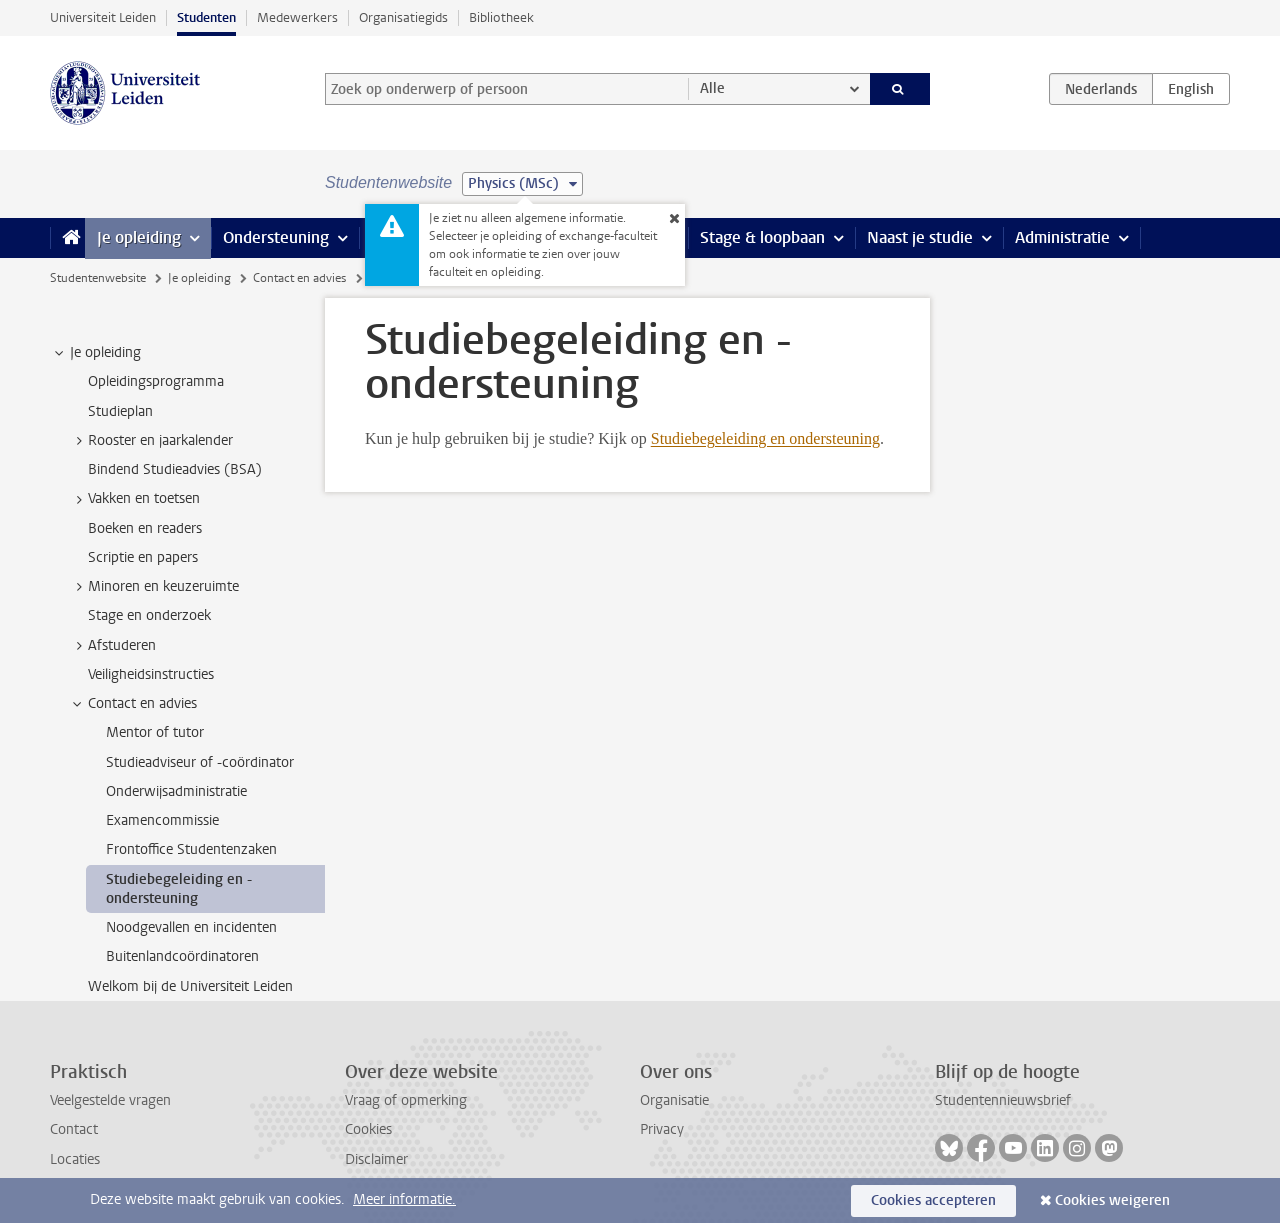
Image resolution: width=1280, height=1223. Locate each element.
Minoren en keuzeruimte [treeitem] (154, 587)
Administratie (1062, 237)
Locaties (75, 1159)
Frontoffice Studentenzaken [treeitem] (191, 849)
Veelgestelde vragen (110, 1100)
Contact (74, 1129)
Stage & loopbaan (762, 237)
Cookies (368, 1129)
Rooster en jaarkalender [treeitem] (151, 441)
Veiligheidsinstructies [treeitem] (151, 674)
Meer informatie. (404, 1199)
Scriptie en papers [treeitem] (143, 557)
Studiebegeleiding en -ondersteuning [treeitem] (179, 889)
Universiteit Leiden (103, 17)
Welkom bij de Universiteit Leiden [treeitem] (190, 986)
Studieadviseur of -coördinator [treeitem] (200, 762)
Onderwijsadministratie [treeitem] (176, 791)
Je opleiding (139, 237)
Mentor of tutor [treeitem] (155, 732)
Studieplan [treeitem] (120, 411)
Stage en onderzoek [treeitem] (149, 615)
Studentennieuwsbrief (1003, 1100)
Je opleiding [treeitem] (96, 353)
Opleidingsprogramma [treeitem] (156, 381)
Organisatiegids (403, 17)
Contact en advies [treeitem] (133, 704)
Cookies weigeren (1112, 1200)
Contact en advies (299, 278)
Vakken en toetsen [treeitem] (134, 499)
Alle (712, 88)
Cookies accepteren (933, 1200)
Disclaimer (376, 1159)
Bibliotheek (501, 17)
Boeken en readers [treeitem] (145, 528)
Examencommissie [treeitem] (162, 820)
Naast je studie (920, 237)
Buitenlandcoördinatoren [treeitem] (182, 956)
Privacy (662, 1129)
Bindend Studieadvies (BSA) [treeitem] (175, 469)
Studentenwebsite (98, 278)
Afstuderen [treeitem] (112, 646)
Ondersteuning (276, 237)
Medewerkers (297, 17)
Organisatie (674, 1100)
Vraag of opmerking (406, 1100)
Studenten (206, 17)
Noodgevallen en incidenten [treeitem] (191, 927)
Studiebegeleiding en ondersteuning (765, 438)
